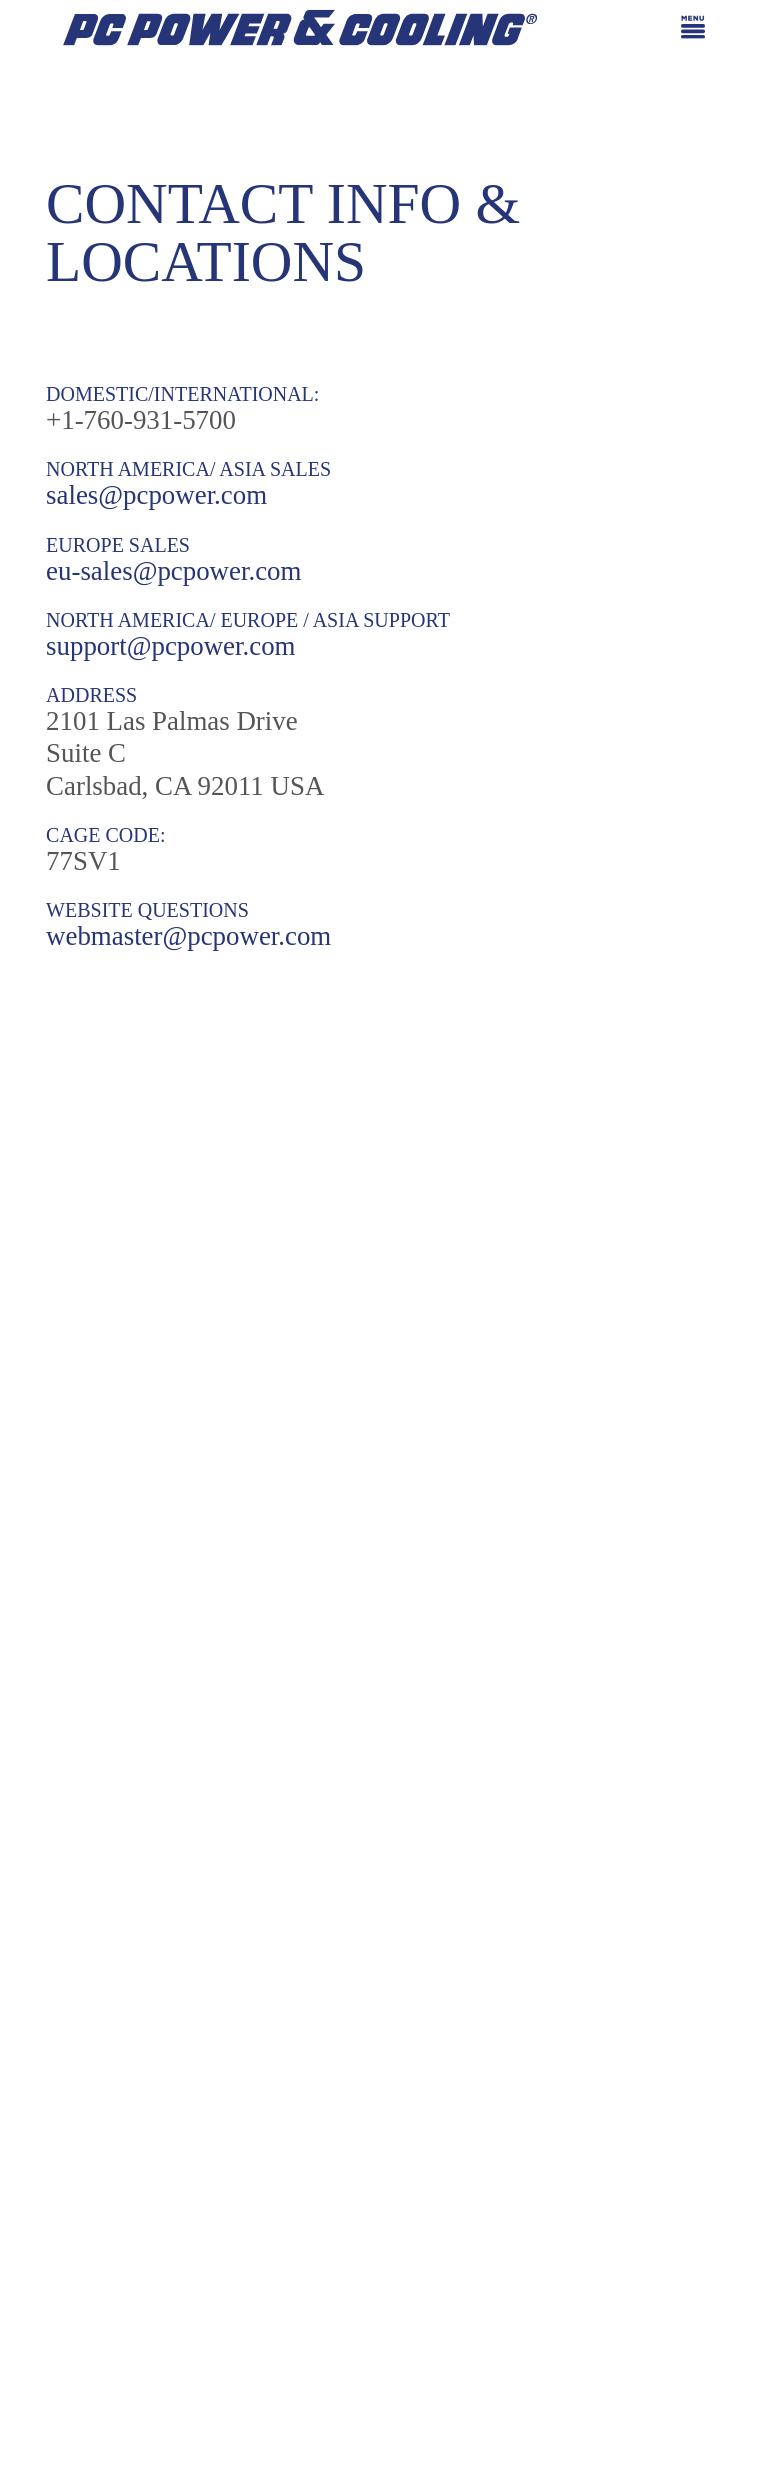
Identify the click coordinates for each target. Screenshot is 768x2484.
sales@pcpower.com (156, 495)
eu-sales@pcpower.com (173, 571)
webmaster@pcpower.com (188, 936)
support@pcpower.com (170, 646)
